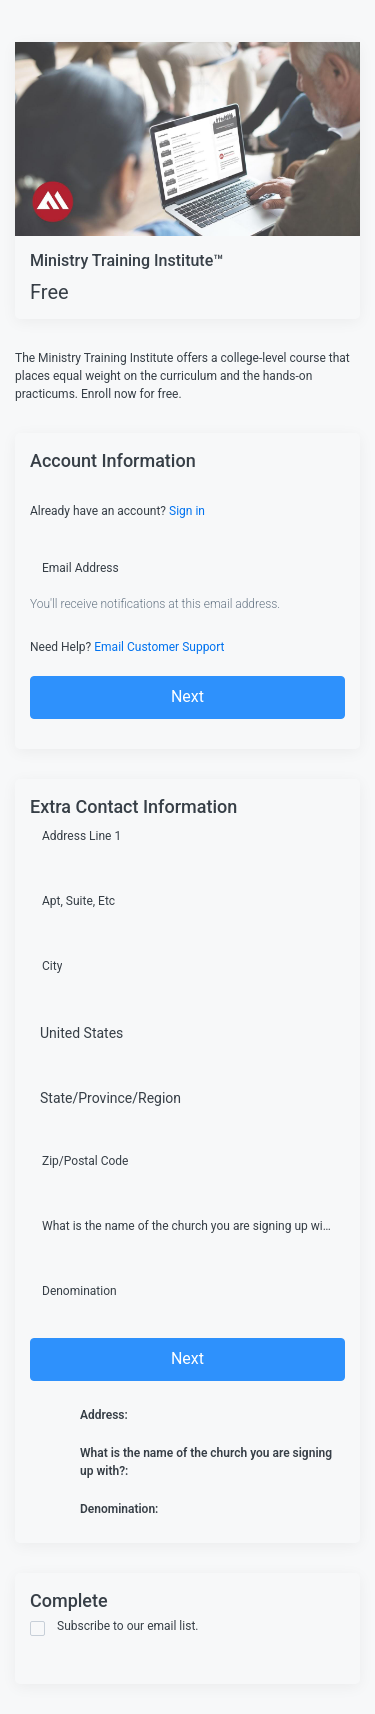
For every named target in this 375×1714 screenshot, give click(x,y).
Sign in (187, 511)
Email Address (80, 568)
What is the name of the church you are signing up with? (187, 1226)
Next (187, 696)
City (52, 966)
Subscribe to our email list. (114, 1627)
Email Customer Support (159, 647)
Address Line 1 (81, 836)
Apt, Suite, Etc (78, 901)
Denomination (79, 1291)
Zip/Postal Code (85, 1161)
